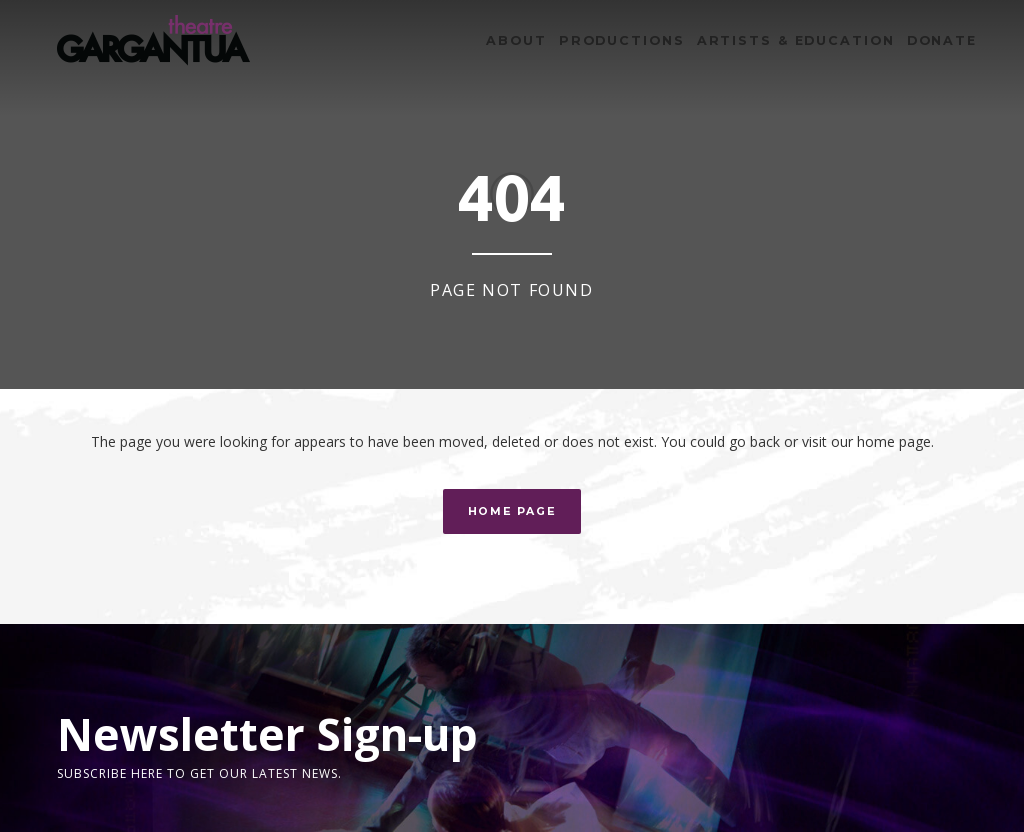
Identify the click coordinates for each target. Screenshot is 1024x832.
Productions (622, 40)
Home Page (512, 511)
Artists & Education (796, 40)
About (516, 40)
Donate (942, 40)
